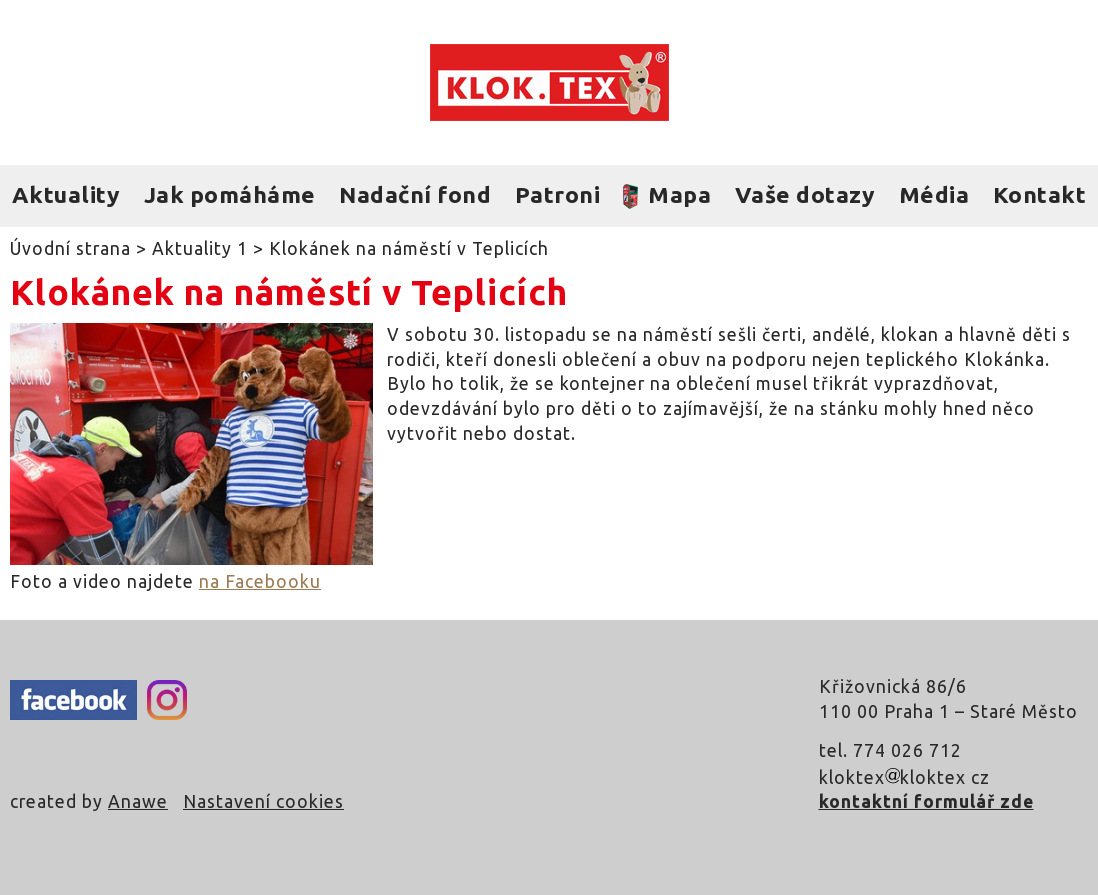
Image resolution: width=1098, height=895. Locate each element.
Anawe (138, 801)
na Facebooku (260, 581)
